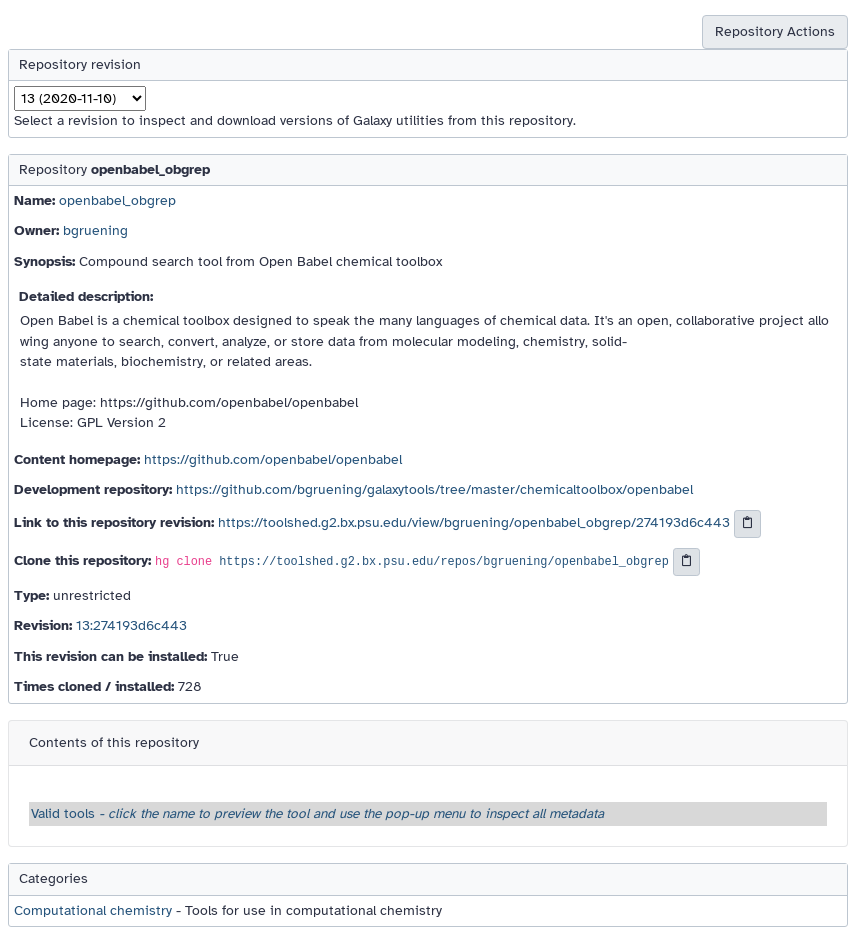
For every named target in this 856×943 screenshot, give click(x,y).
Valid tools (317, 813)
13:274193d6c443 (131, 625)
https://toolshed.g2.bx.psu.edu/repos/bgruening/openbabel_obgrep (444, 563)
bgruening (95, 230)
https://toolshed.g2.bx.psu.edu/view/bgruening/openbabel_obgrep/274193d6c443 (474, 523)
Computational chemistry (93, 910)
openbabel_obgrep (117, 200)
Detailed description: (86, 296)
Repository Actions (775, 31)
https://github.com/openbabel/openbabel (273, 459)
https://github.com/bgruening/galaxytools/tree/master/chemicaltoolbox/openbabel (434, 489)
